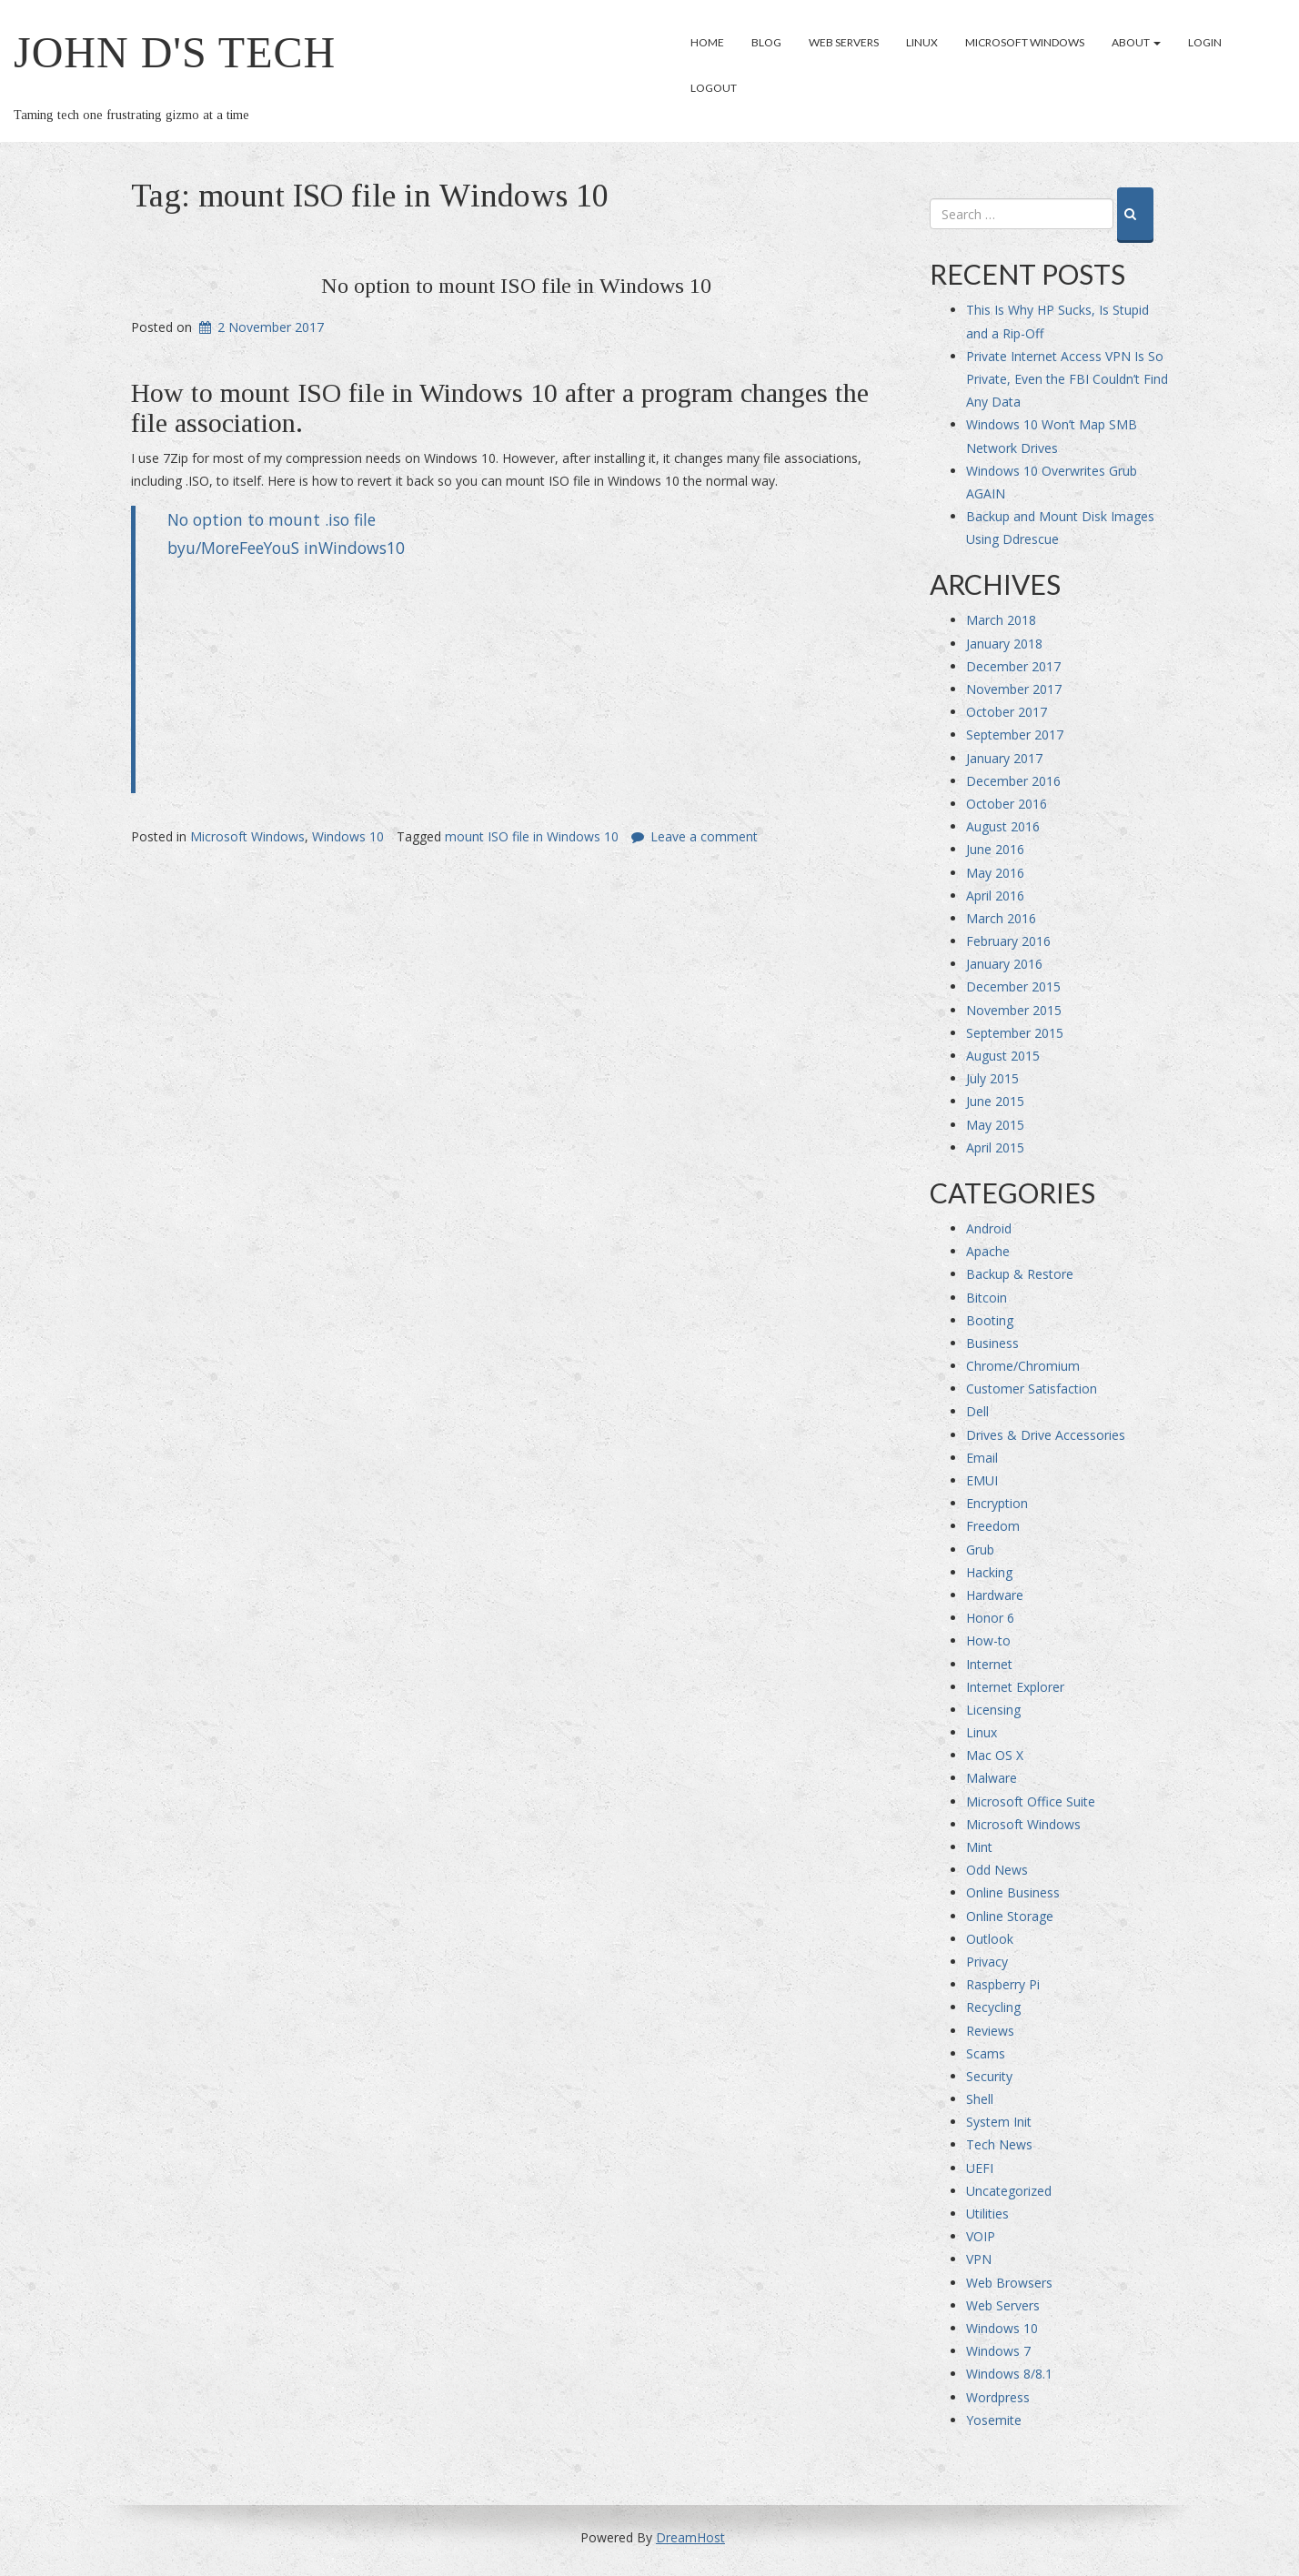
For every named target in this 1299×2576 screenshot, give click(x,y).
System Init (999, 2121)
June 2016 (995, 849)
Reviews (990, 2030)
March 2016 (1001, 918)
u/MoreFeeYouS (242, 547)
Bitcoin (986, 1297)
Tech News (999, 2144)
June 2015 (995, 1101)
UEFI (979, 2168)
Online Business (1013, 1892)
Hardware (994, 1595)
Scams (985, 2053)
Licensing (993, 1709)
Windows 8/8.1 (1009, 2373)
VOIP (980, 2236)
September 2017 (1014, 734)
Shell (979, 2099)
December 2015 (1013, 986)
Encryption (997, 1503)
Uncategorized (1009, 2190)
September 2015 (1014, 1032)
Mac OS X (994, 1755)
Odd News (997, 1869)
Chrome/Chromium (1023, 1365)
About (1136, 42)
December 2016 (1013, 781)
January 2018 (1004, 643)
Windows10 (361, 547)
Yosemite (994, 2420)
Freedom (993, 1526)
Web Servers (844, 42)
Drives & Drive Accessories (1045, 1435)
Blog (766, 42)
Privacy (987, 1961)
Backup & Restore (1019, 1274)
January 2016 (1004, 963)
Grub (980, 1549)
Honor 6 (990, 1617)
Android (989, 1228)
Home (707, 42)
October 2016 (1006, 803)
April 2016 (995, 895)
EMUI (982, 1480)
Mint (979, 1847)
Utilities (987, 2213)
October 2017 (1006, 711)
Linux (922, 42)
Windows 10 (348, 836)
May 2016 (995, 872)
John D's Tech (175, 52)
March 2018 (1001, 620)
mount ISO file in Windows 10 (532, 836)
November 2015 (1014, 1010)
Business (992, 1343)
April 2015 (995, 1147)
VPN (979, 2259)
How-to (988, 1640)
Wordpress (998, 2397)
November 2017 (1014, 689)
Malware (991, 1777)
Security (989, 2076)
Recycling (993, 2007)
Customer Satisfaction (1031, 1388)
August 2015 (1003, 1055)
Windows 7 (998, 2351)
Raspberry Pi (1003, 1984)
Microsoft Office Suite (1030, 1801)
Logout (713, 88)
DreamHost (690, 2537)
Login (1205, 42)
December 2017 (1013, 666)
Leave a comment (704, 836)
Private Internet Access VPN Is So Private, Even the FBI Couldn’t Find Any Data (1067, 378)
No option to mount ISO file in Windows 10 (516, 285)
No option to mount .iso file (271, 519)
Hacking (989, 1572)
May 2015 (995, 1124)
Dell (977, 1411)
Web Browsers (1009, 2282)
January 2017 (1004, 758)
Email (982, 1457)
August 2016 (1003, 826)
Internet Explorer (1015, 1687)
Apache (988, 1251)
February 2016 (1008, 941)
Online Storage (1009, 1916)
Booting (989, 1320)
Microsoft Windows (1024, 42)
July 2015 (992, 1078)
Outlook (989, 1938)
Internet (989, 1664)
